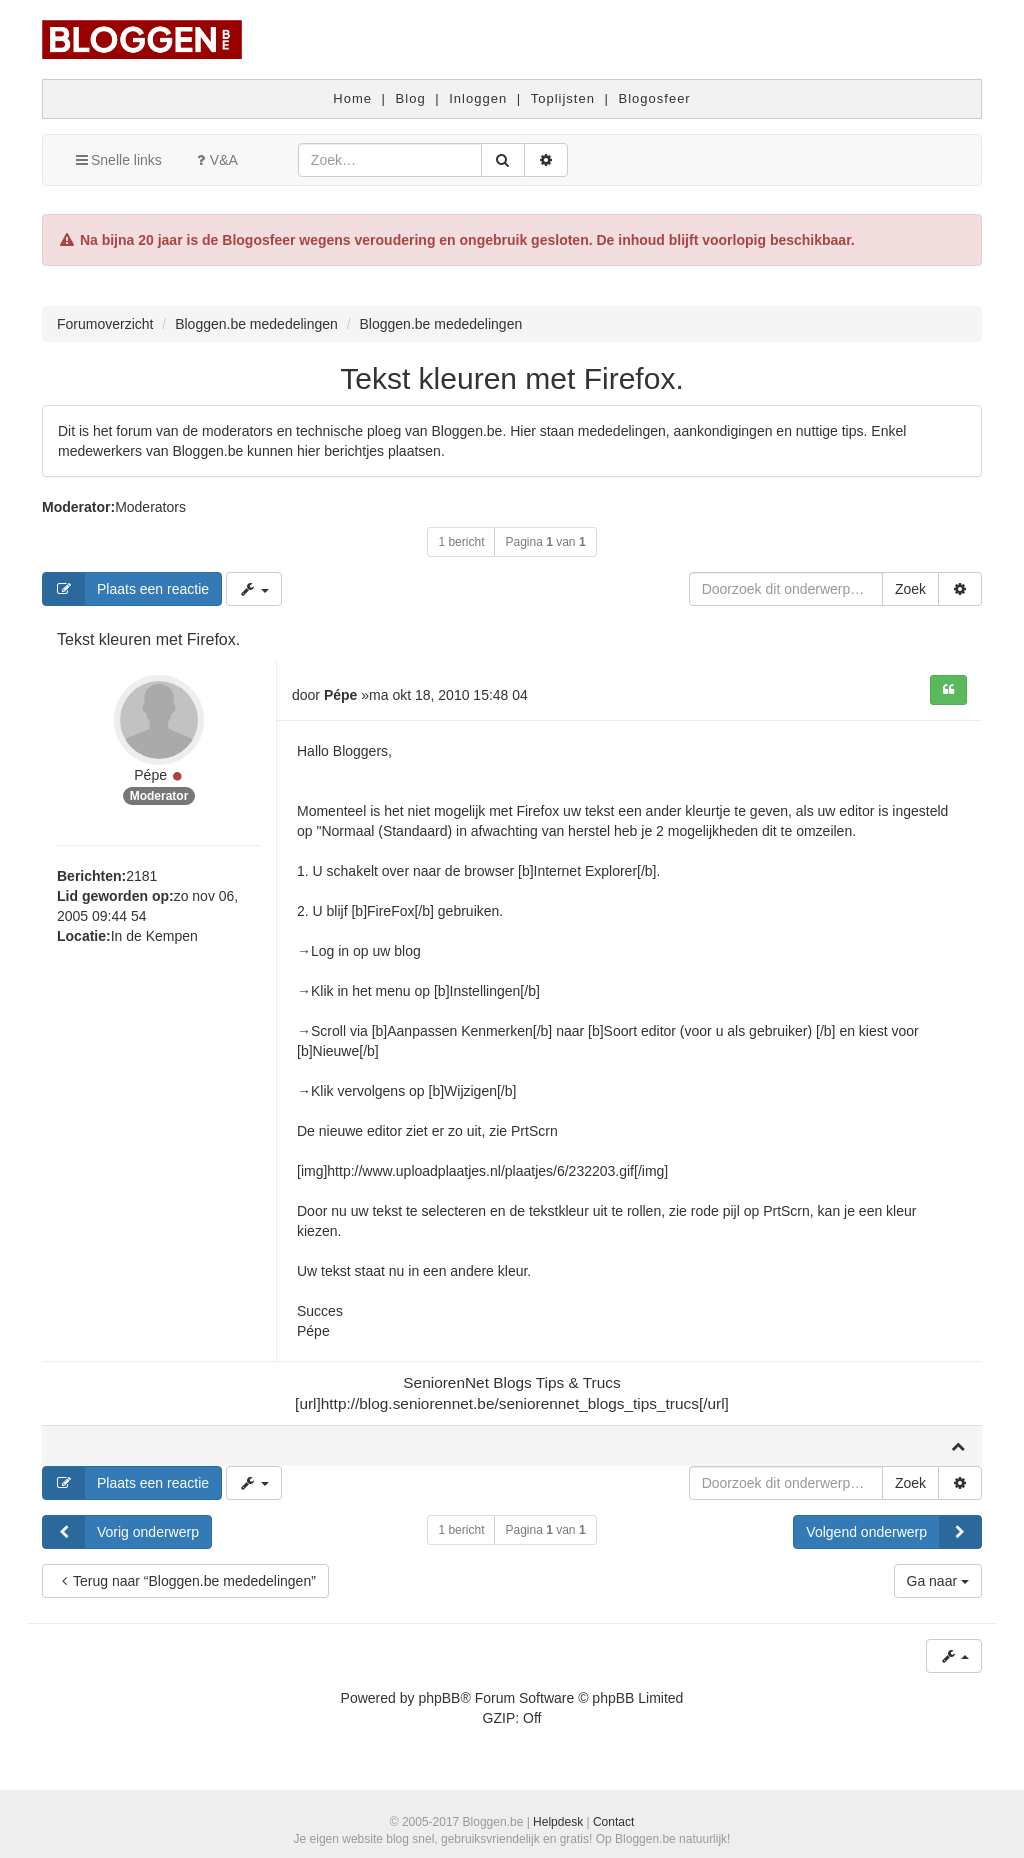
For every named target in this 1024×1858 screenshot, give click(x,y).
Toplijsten (563, 98)
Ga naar (938, 1581)
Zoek (910, 589)
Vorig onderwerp (121, 1532)
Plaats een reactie (126, 589)
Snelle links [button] (117, 160)
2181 (141, 876)
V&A (215, 160)
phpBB (439, 1698)
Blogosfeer (655, 98)
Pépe (150, 775)
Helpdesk (558, 1822)
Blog (411, 98)
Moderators (150, 507)
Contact (613, 1822)
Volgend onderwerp (893, 1532)
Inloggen (478, 98)
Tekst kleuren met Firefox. (511, 378)
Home (352, 98)
